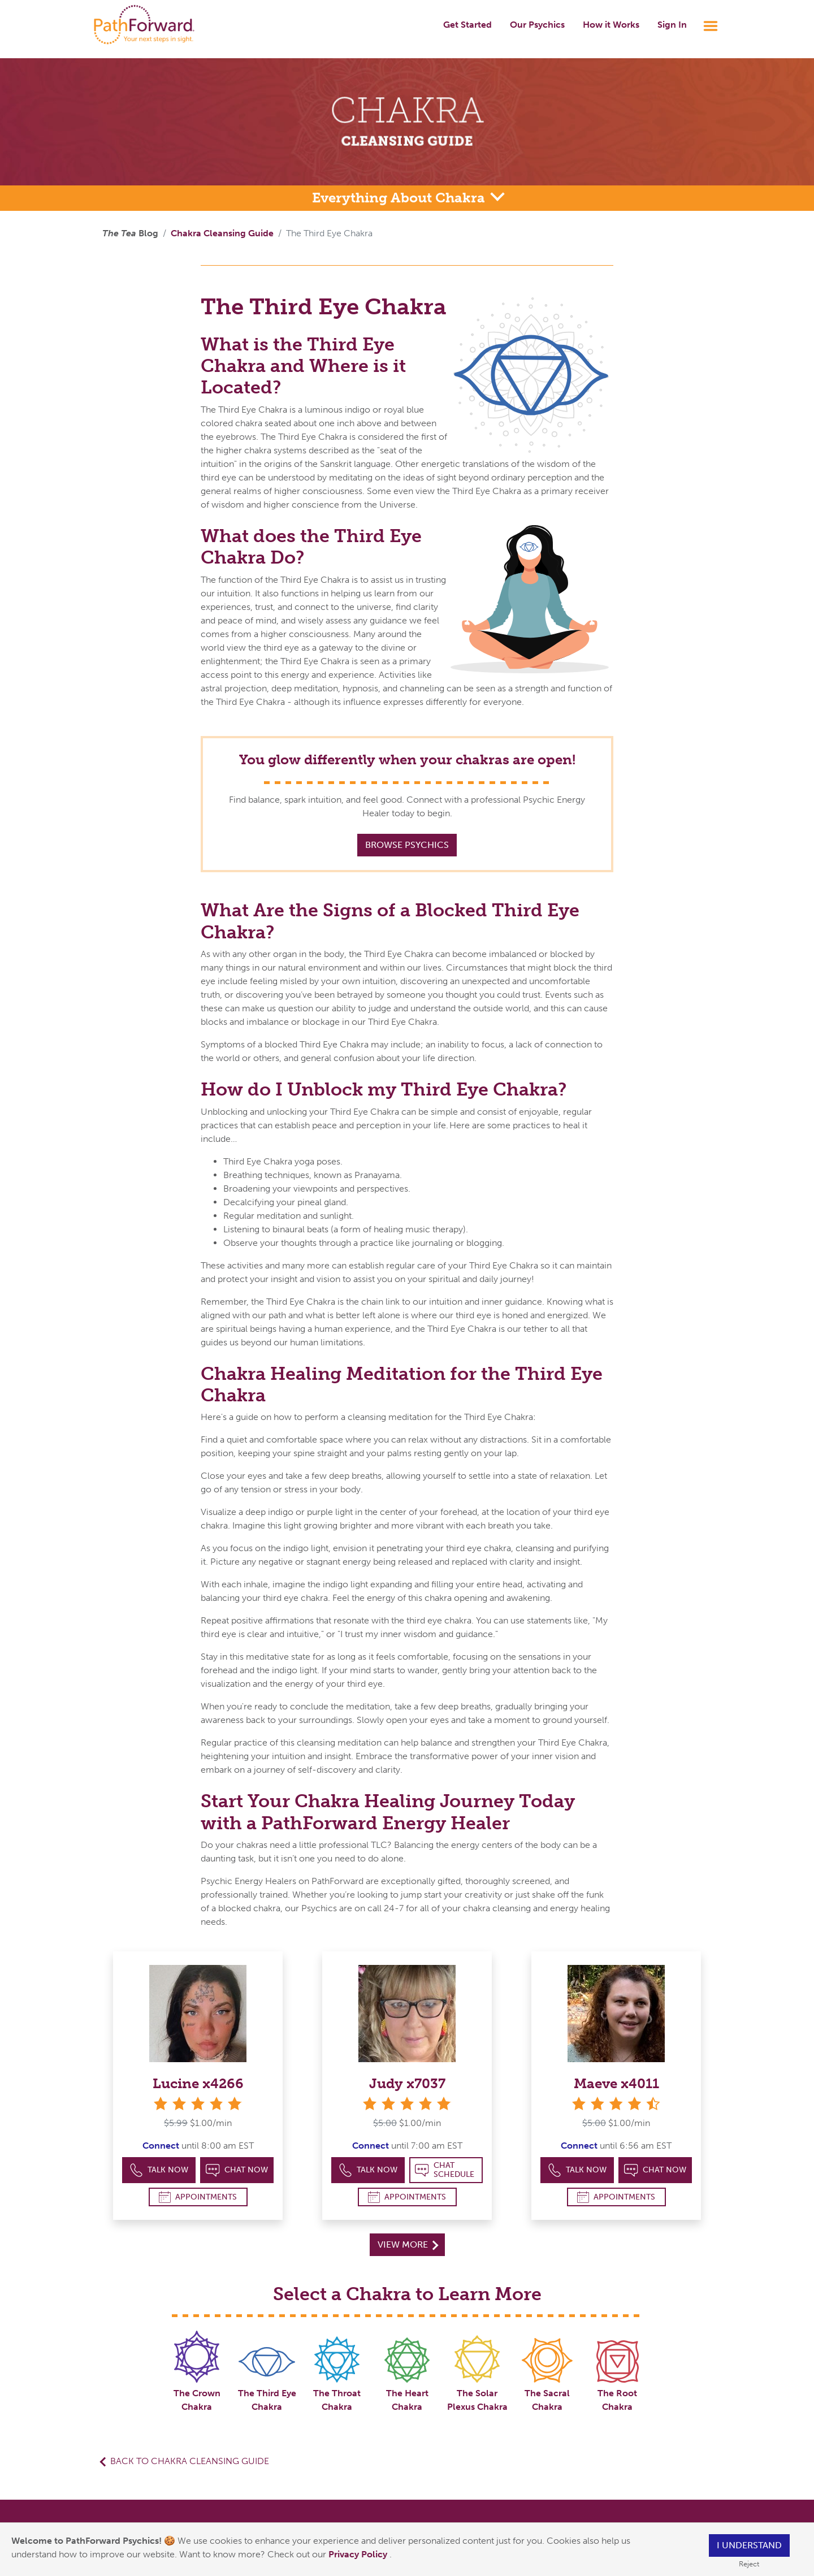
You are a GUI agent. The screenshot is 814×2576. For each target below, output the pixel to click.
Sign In (672, 24)
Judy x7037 (407, 2083)
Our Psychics (537, 24)
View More (408, 2244)
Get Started (467, 24)
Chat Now (237, 2170)
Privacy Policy (358, 2554)
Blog (130, 233)
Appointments (198, 2197)
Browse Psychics (407, 844)
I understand (749, 2545)
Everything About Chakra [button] (400, 197)
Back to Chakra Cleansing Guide (189, 2461)
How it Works (611, 24)
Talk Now (159, 2170)
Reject (749, 2564)
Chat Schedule (444, 2170)
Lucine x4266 (198, 2083)
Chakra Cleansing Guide (222, 233)
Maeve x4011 (616, 2083)
